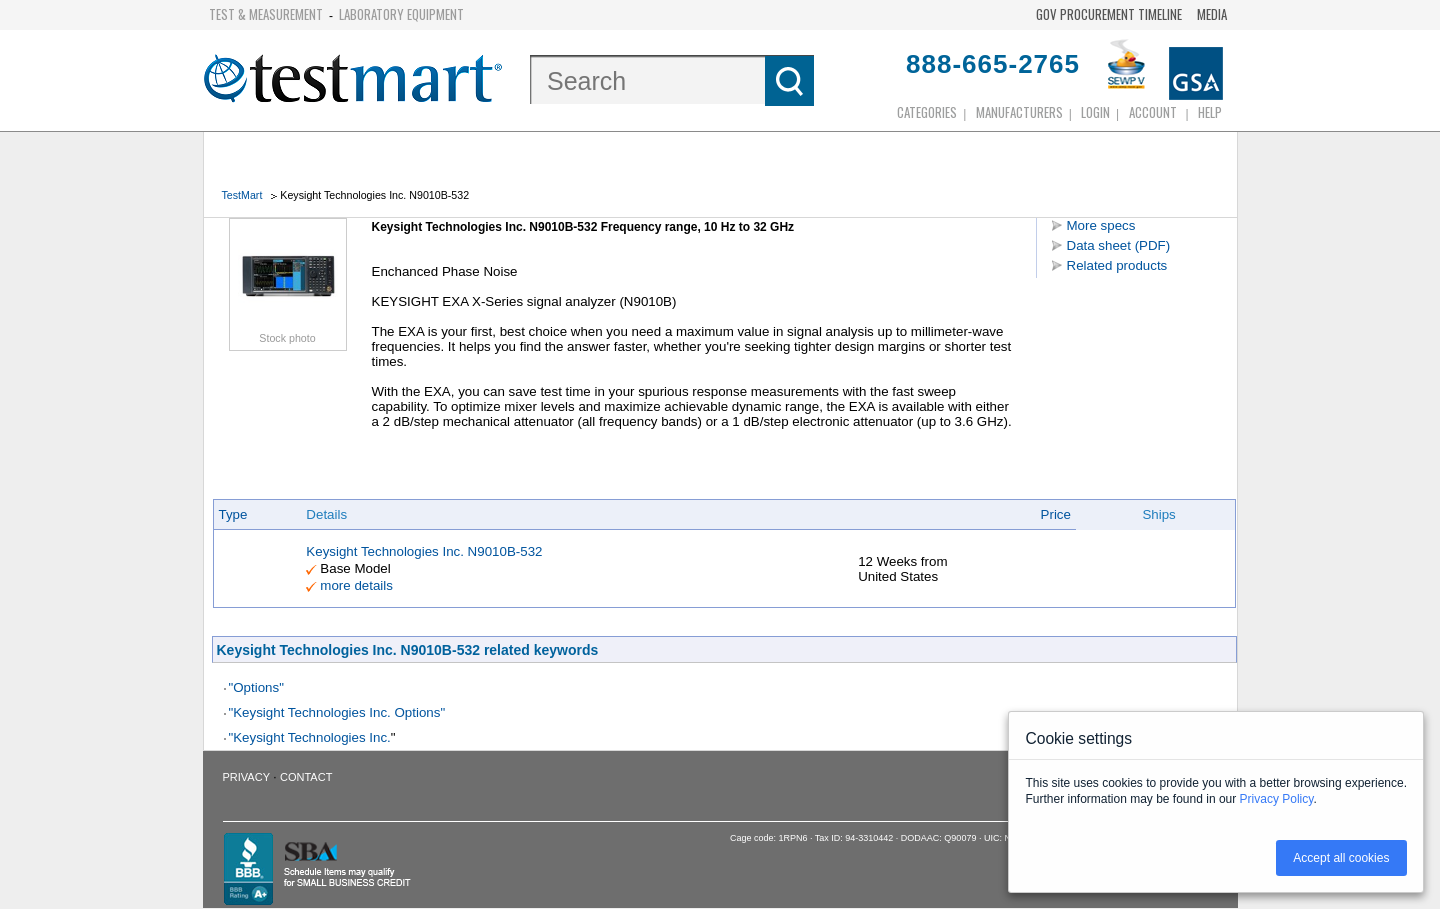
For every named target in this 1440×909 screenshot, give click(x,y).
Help (1210, 112)
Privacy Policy (1277, 799)
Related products (1117, 265)
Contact (306, 777)
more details (356, 585)
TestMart (242, 195)
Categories (927, 112)
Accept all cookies (1341, 858)
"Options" (256, 687)
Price (1056, 514)
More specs (1101, 225)
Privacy (246, 777)
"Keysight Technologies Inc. (310, 737)
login (1095, 112)
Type (233, 514)
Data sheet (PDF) (1119, 245)
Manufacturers (1019, 112)
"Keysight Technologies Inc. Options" (337, 712)
